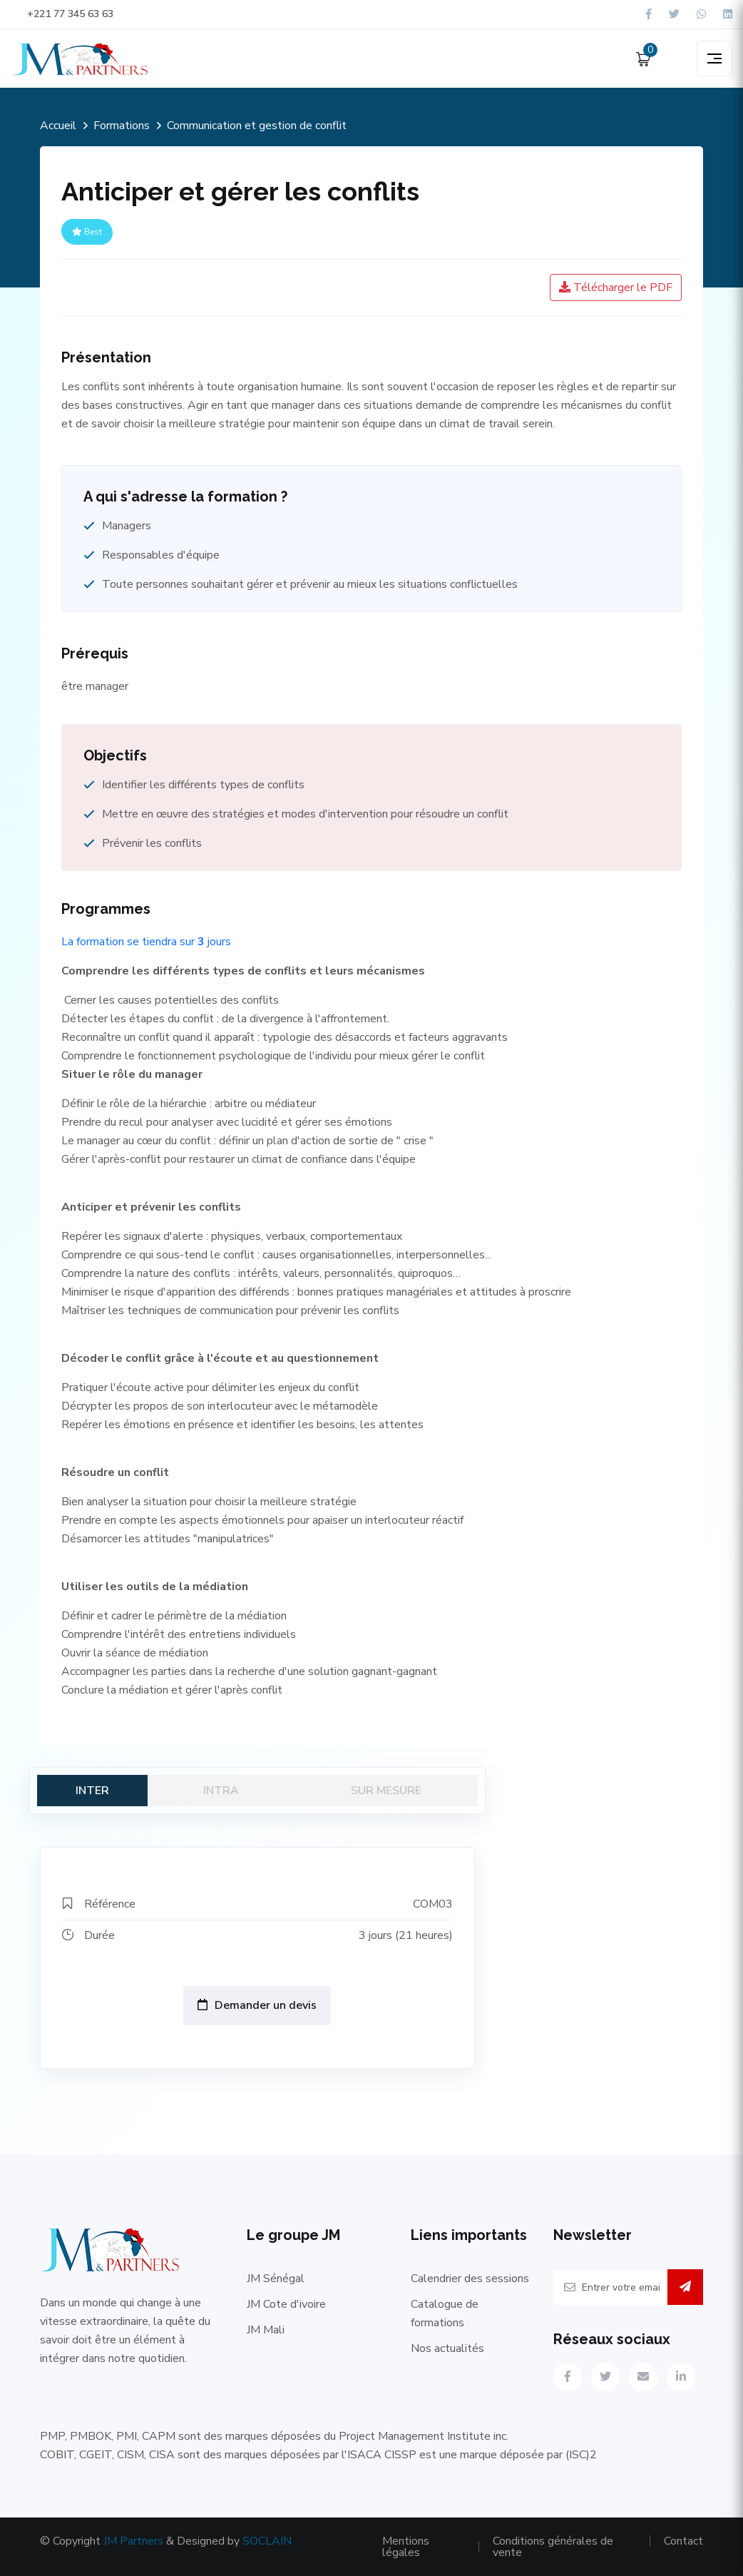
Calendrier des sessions (470, 2278)
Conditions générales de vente (553, 2546)
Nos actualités (447, 2348)
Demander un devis (257, 2005)
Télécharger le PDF (615, 287)
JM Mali (266, 2330)
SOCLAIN (267, 2541)
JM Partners (133, 2541)
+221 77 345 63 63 (62, 14)
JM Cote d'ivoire (286, 2304)
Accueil (58, 125)
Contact (683, 2541)
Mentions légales (405, 2546)
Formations (121, 125)
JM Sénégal (275, 2278)
